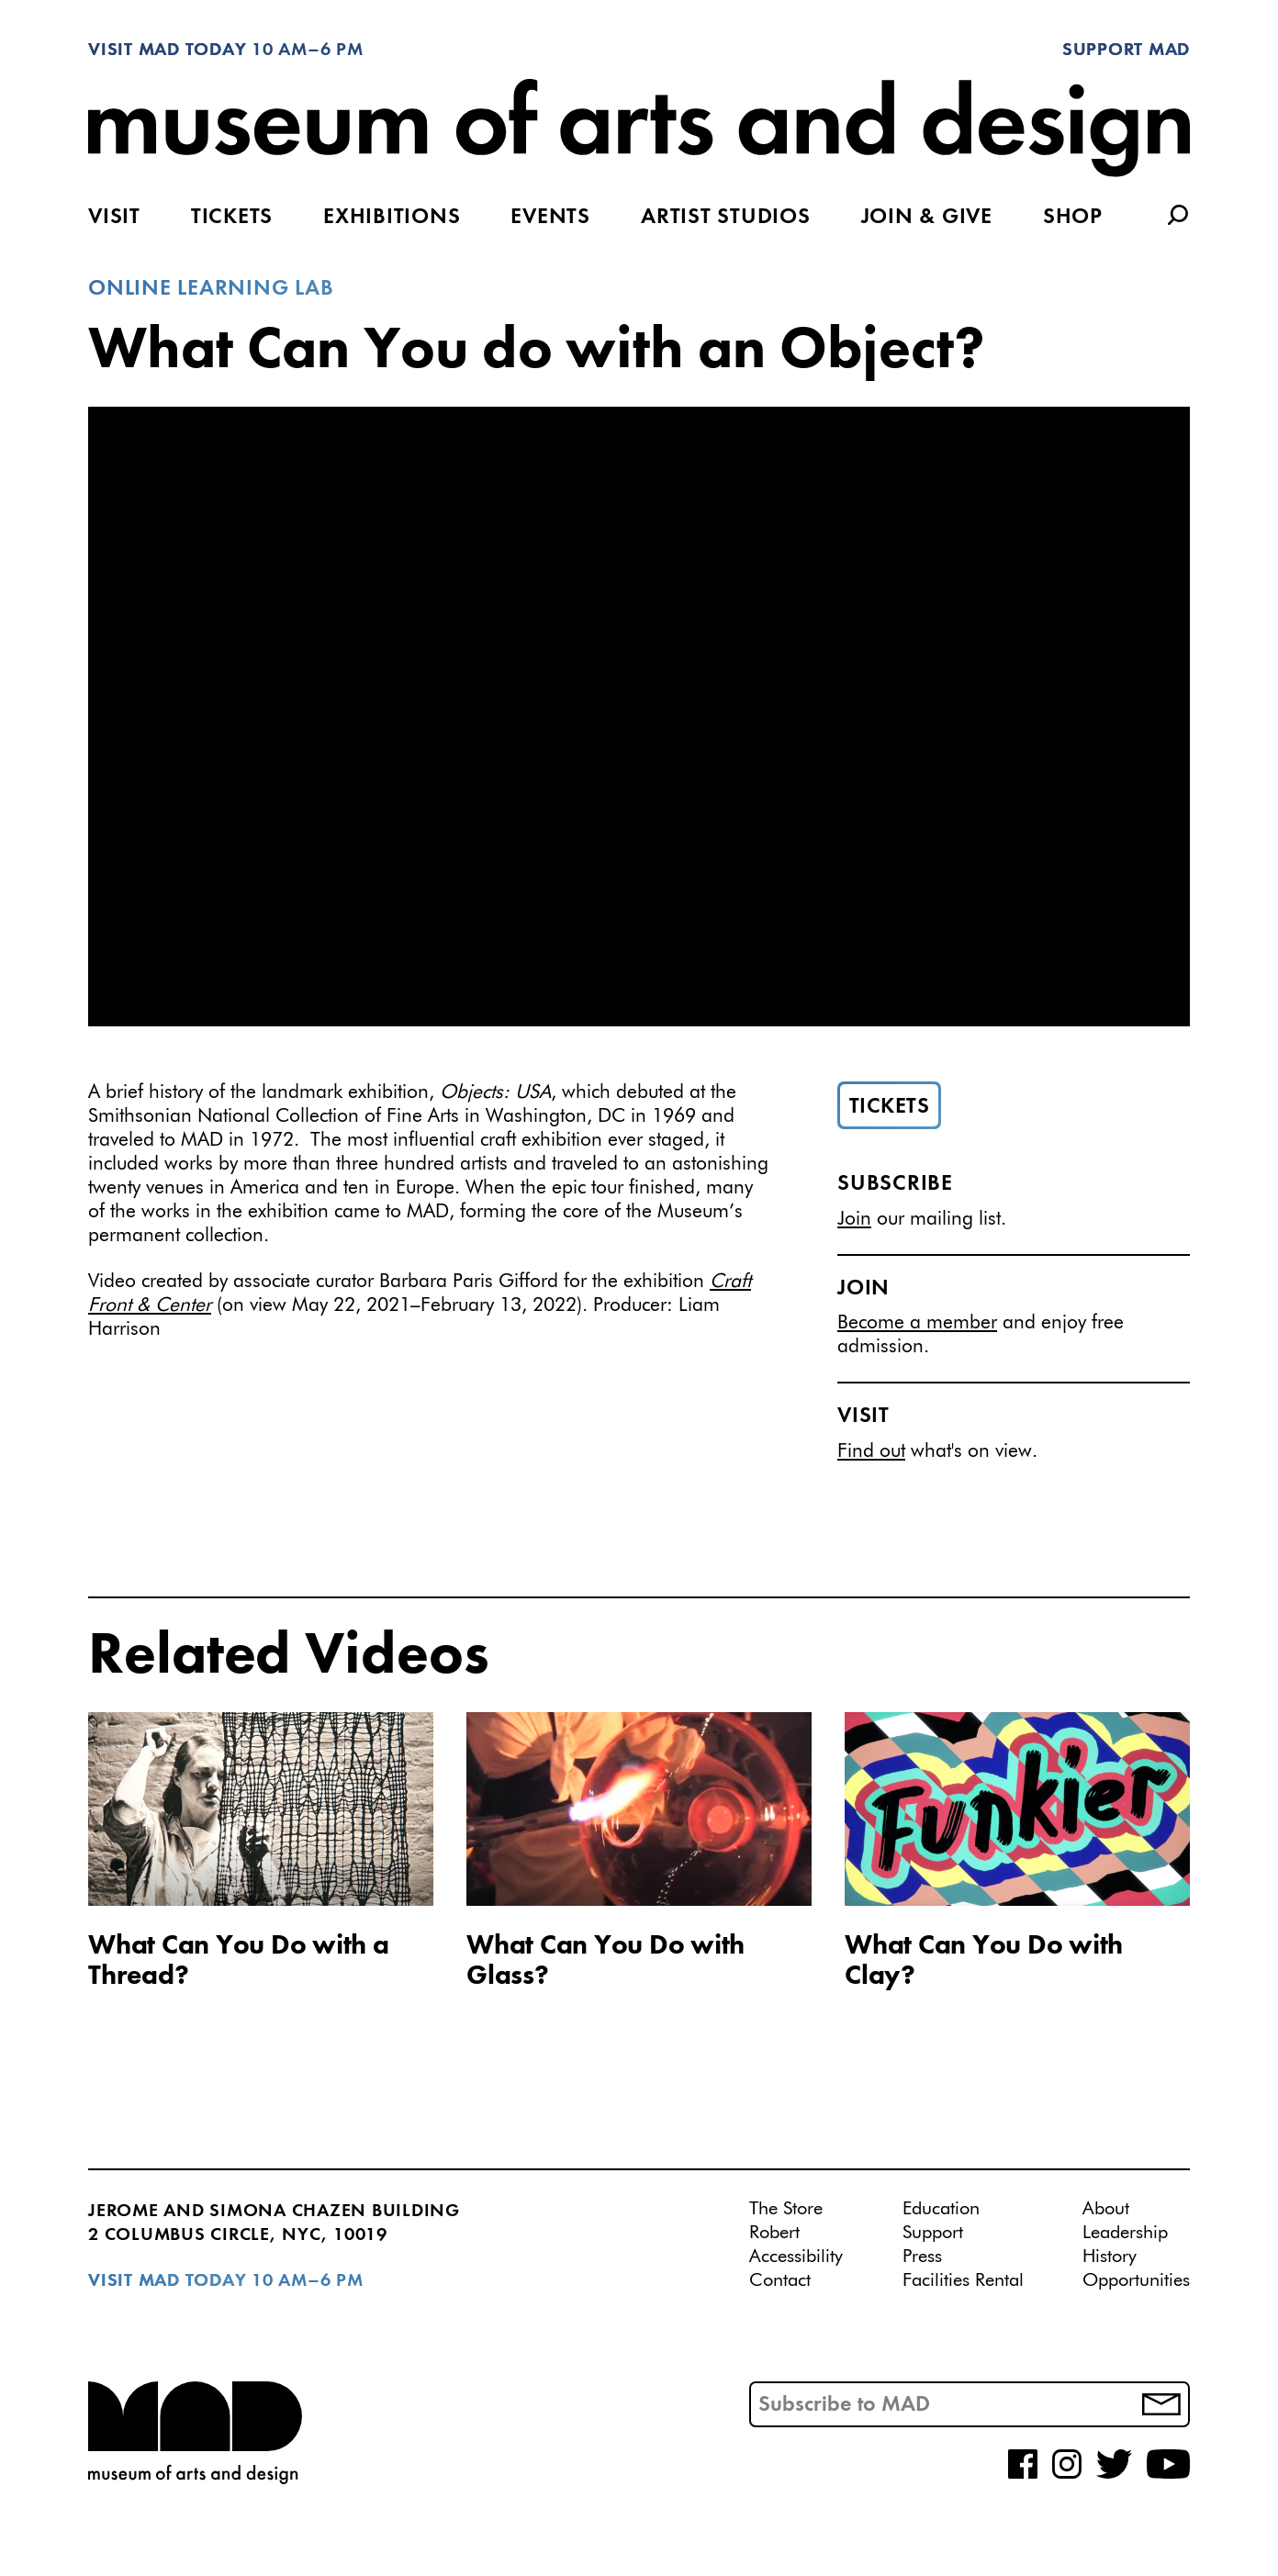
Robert (774, 2232)
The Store (786, 2209)
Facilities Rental (963, 2280)
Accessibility (796, 2256)
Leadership (1125, 2232)
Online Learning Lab (210, 289)
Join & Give (926, 218)
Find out (871, 1452)
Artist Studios (726, 218)
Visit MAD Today (167, 50)
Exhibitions (391, 218)
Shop (1073, 218)
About (1105, 2209)
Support (932, 2232)
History (1109, 2256)
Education (941, 2209)
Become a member (917, 1323)
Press (922, 2256)
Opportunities (1136, 2280)
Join (854, 1219)
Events (550, 218)
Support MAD (1126, 50)
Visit (114, 218)
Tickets (232, 218)
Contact (780, 2280)
